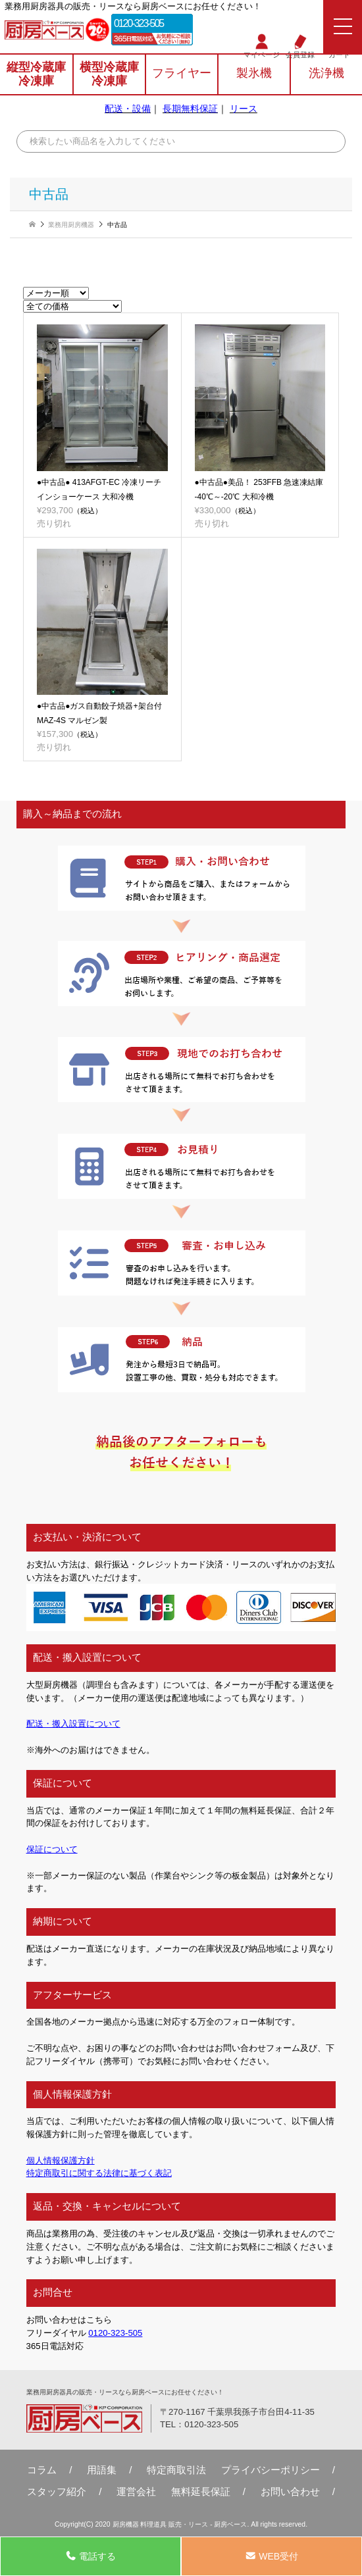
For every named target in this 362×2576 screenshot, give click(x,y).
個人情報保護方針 (60, 2160)
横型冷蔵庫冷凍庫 (109, 74)
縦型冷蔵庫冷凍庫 (36, 74)
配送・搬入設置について (73, 1724)
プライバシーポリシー (270, 2469)
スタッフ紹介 (56, 2491)
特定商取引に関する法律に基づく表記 (99, 2173)
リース (243, 108)
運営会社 (136, 2491)
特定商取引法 (176, 2469)
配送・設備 (128, 108)
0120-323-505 (138, 23)
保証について (52, 1849)
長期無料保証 (190, 108)
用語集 (101, 2469)
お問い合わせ (290, 2491)
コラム (42, 2469)
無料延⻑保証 (200, 2491)
